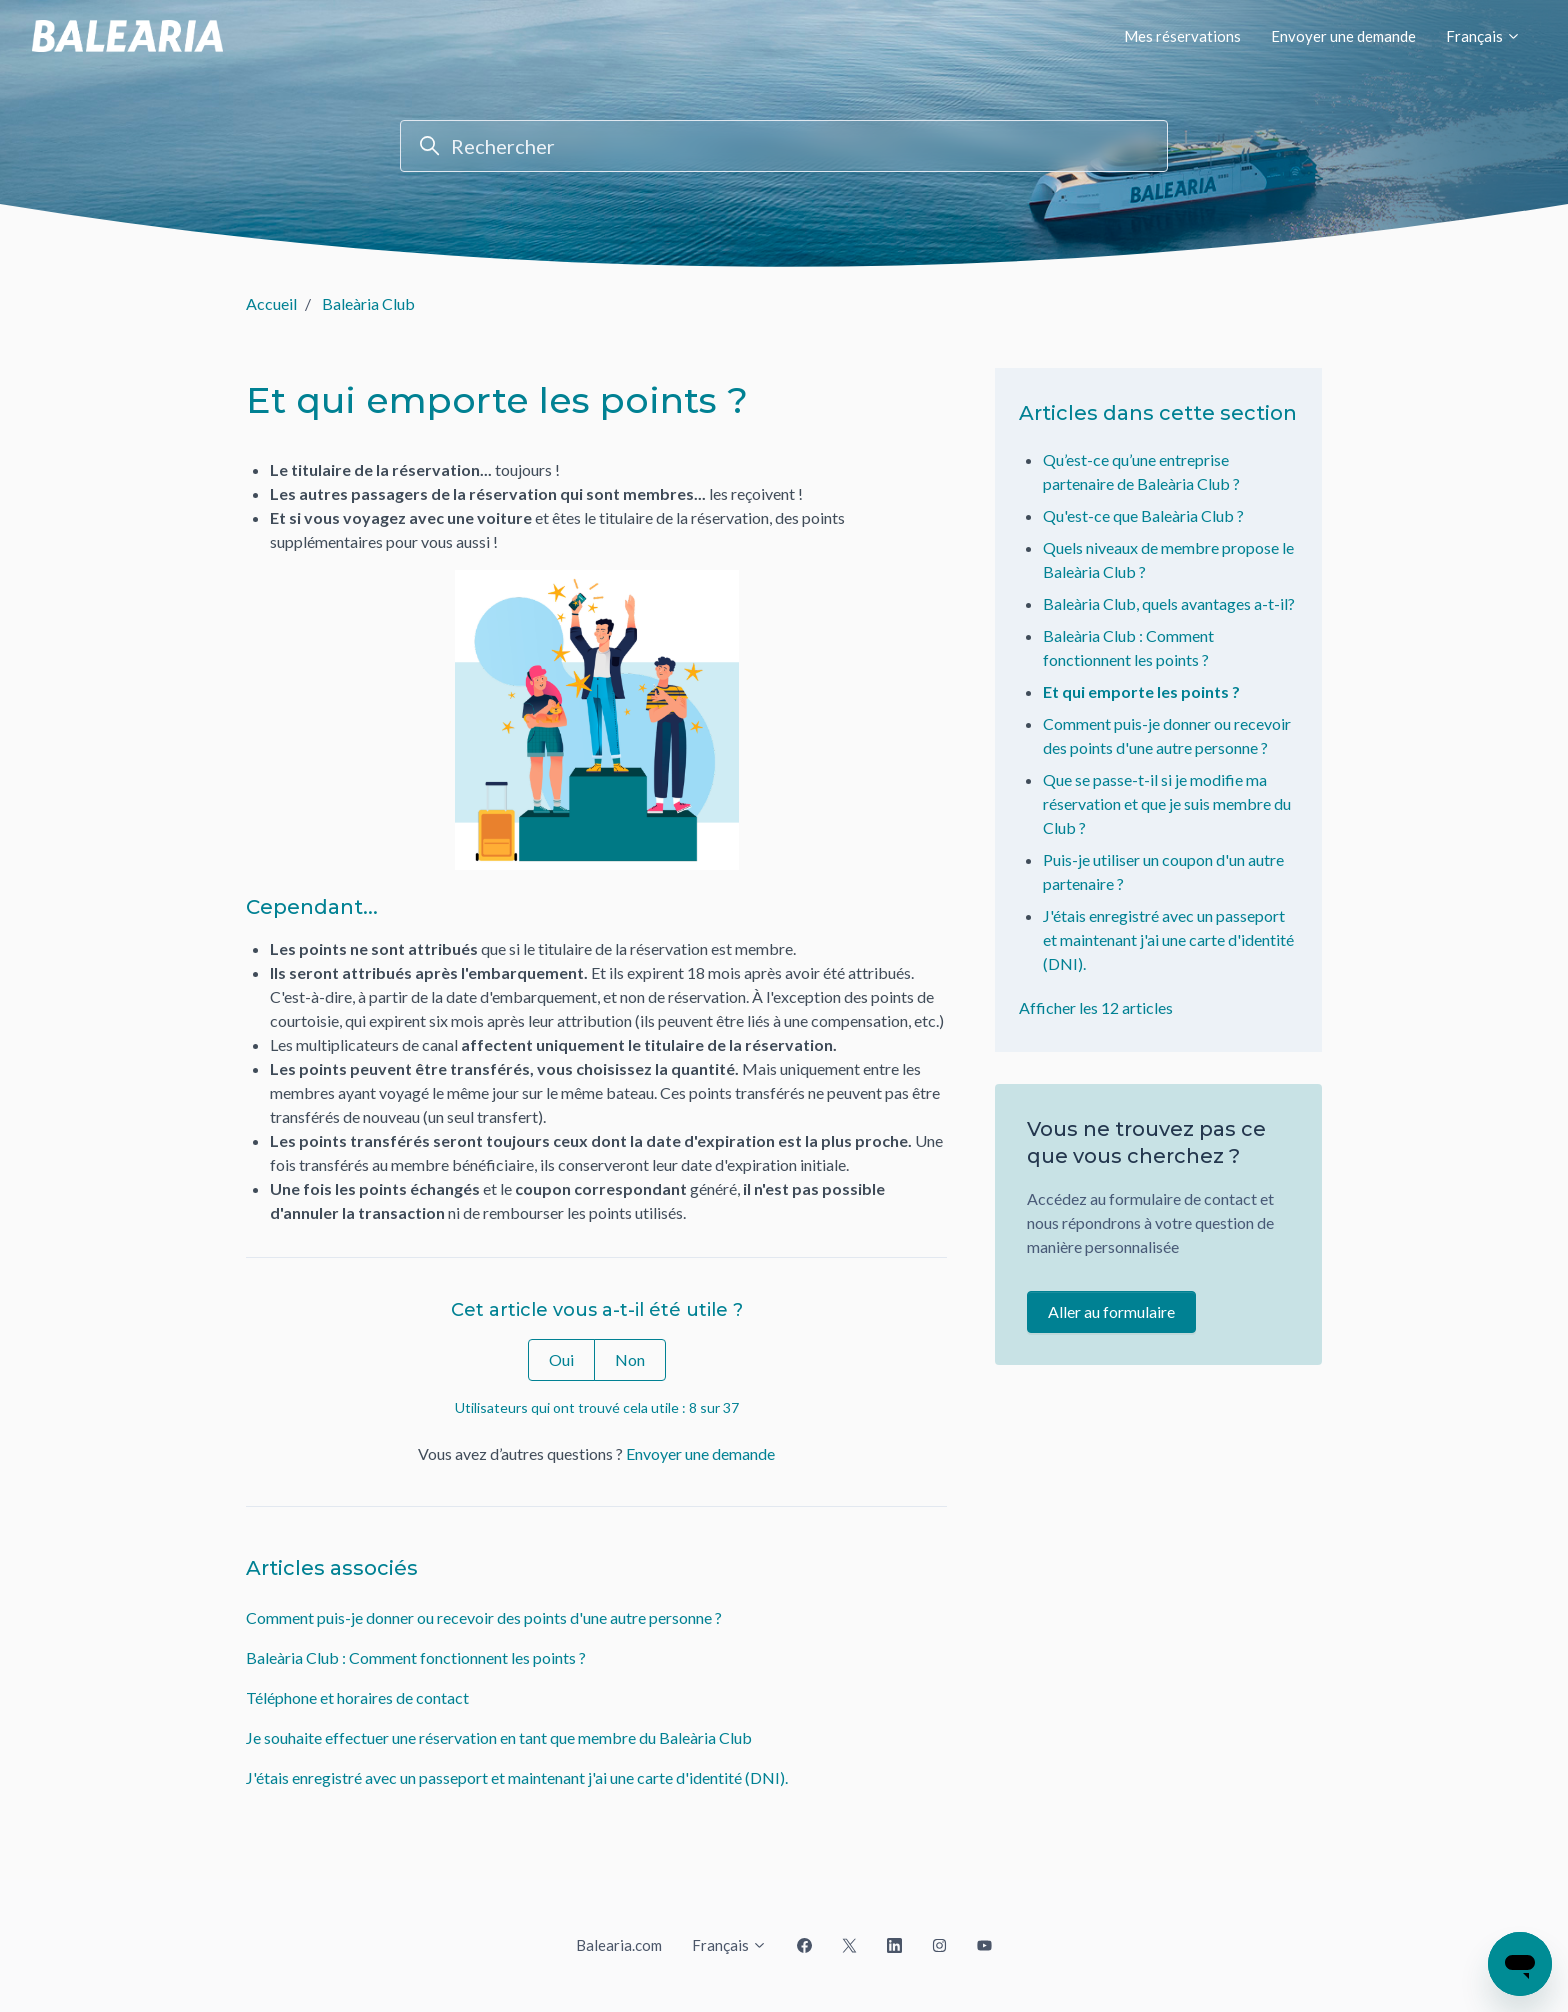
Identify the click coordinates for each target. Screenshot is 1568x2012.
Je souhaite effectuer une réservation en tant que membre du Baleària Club (499, 1737)
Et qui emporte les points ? (1141, 691)
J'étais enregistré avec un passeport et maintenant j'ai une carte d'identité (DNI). (517, 1777)
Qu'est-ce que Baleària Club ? (1143, 515)
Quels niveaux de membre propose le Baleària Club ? (1168, 559)
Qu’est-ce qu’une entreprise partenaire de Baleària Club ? (1141, 471)
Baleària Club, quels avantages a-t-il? (1169, 603)
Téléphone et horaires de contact (357, 1697)
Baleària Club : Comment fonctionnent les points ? (416, 1657)
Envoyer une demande (1343, 36)
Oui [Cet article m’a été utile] (561, 1359)
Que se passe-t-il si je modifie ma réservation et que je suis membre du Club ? (1167, 803)
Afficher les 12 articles (1096, 1007)
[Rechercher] (784, 146)
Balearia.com (619, 1945)
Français (1483, 36)
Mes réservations (1182, 36)
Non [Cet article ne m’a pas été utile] (630, 1359)
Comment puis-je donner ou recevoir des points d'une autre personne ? (484, 1617)
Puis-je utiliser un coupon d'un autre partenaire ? (1163, 871)
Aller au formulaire (1111, 1311)
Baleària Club (368, 303)
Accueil (271, 303)
